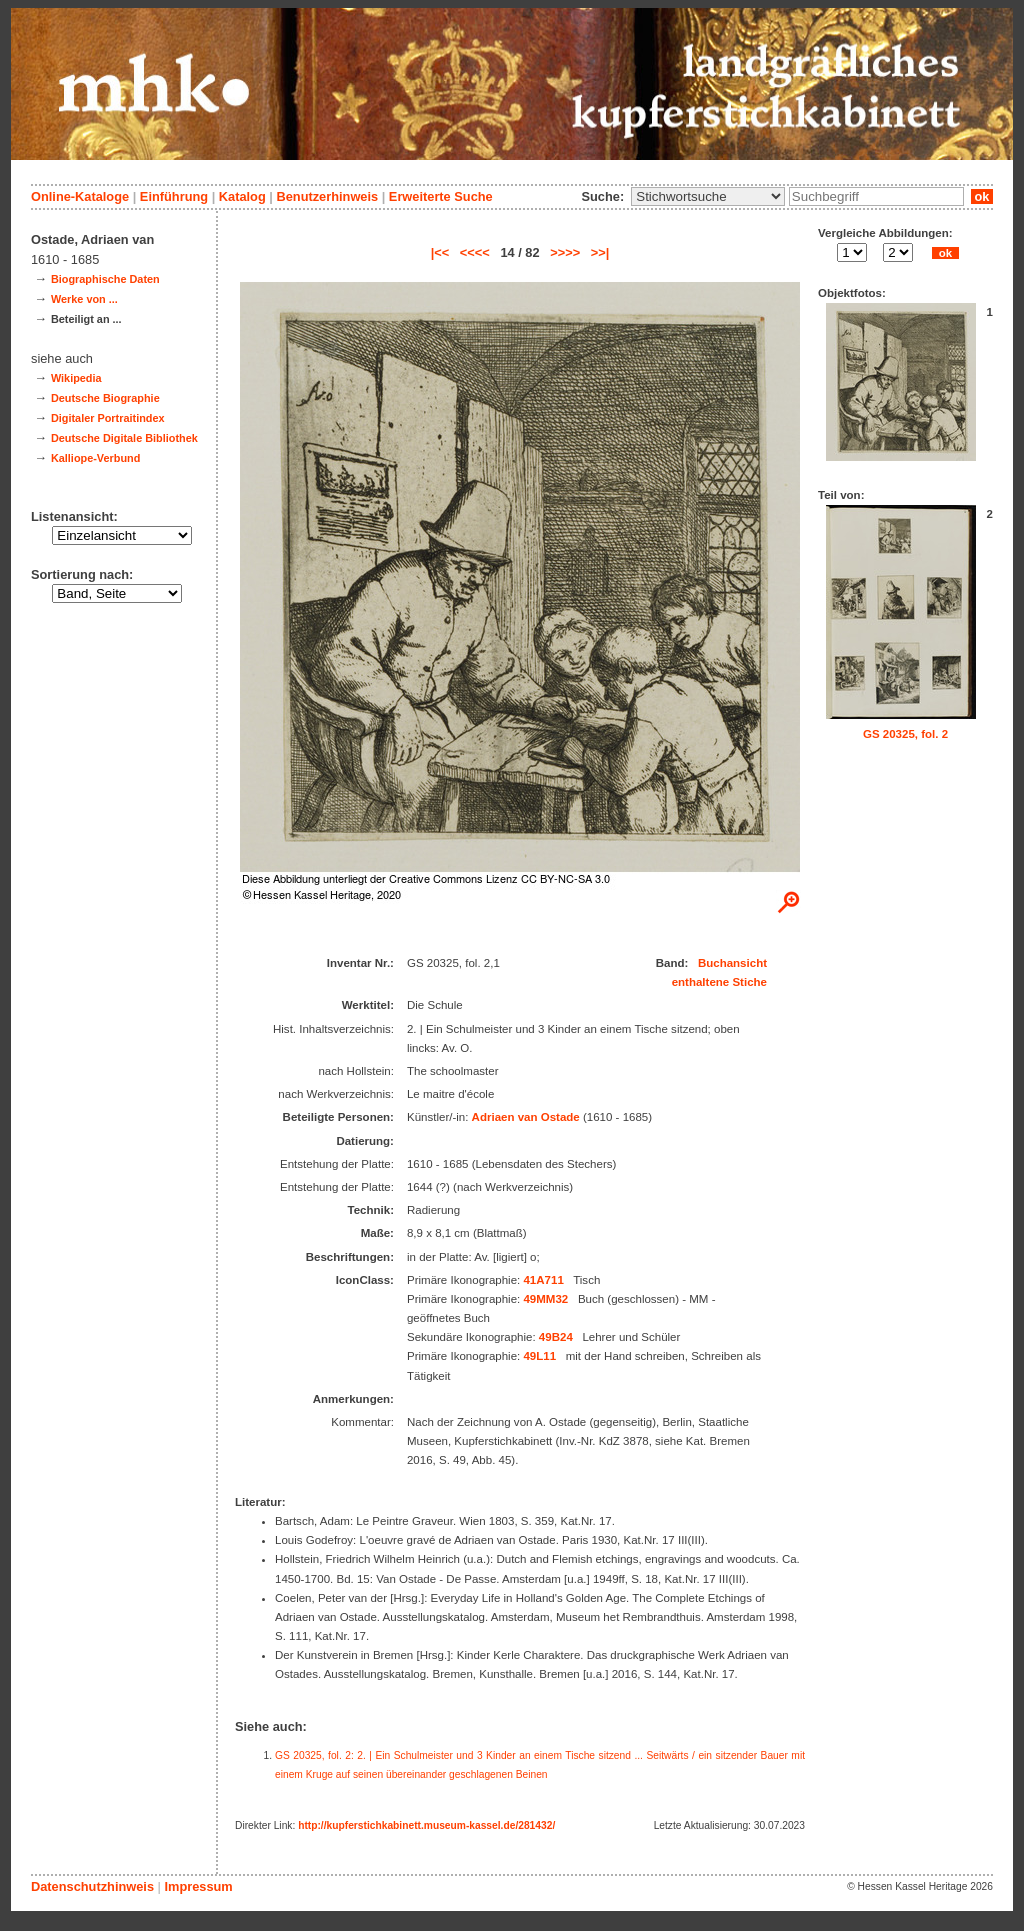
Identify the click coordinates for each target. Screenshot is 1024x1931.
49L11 (539, 1356)
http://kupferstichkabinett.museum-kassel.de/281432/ (426, 1825)
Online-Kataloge (80, 196)
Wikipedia (76, 378)
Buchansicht (732, 963)
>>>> (565, 252)
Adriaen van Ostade (526, 1117)
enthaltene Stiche (719, 982)
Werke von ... (84, 299)
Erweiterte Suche (441, 196)
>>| (600, 252)
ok (982, 196)
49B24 (556, 1337)
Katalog (242, 196)
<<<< (475, 252)
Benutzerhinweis (327, 196)
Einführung (174, 196)
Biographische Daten (105, 279)
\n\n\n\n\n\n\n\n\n (708, 196)
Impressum (198, 1886)
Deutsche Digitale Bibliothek (124, 438)
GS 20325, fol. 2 (905, 734)
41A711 (543, 1280)
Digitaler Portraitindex (108, 418)
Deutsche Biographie (105, 398)
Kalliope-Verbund (95, 458)
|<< (440, 252)
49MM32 (545, 1299)
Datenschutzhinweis (92, 1886)
